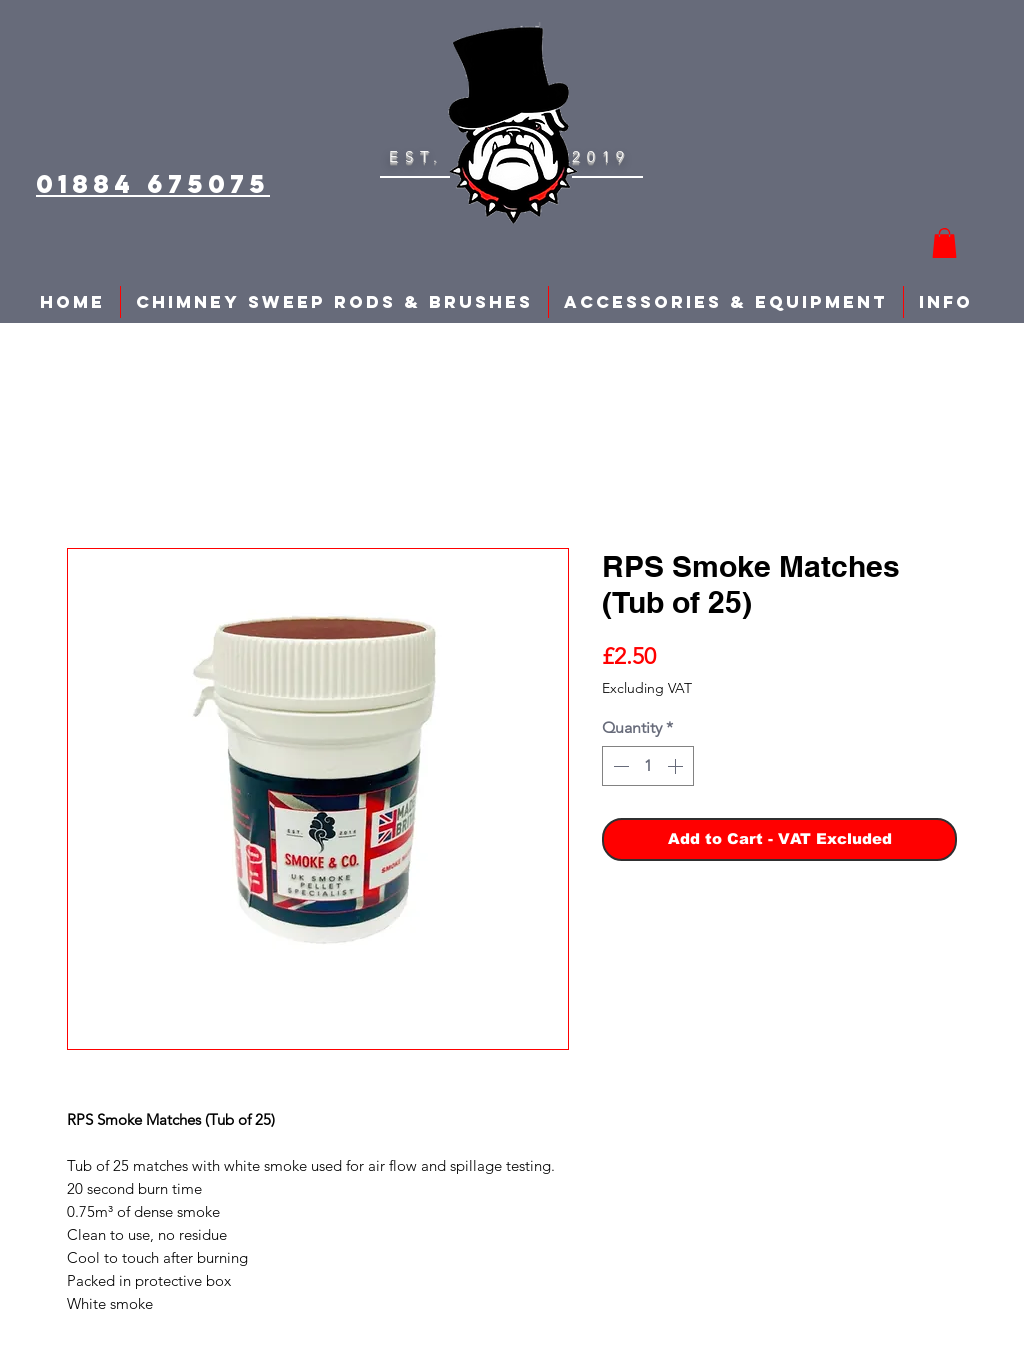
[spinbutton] (648, 766)
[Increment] (677, 766)
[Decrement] (619, 766)
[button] (944, 243)
